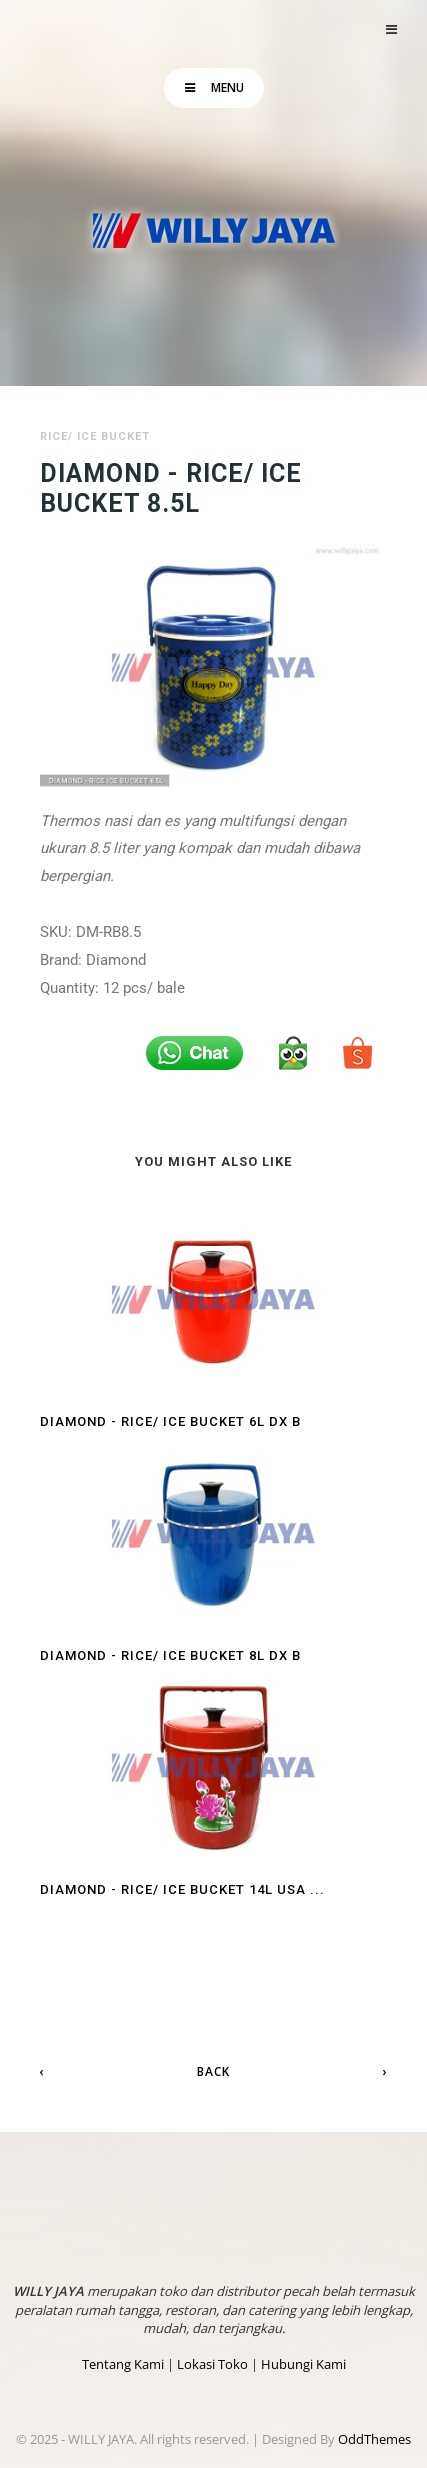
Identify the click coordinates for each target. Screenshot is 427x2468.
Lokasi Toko (212, 2364)
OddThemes (374, 2439)
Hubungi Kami (303, 2364)
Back (213, 2071)
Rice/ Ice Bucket (95, 436)
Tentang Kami (123, 2364)
